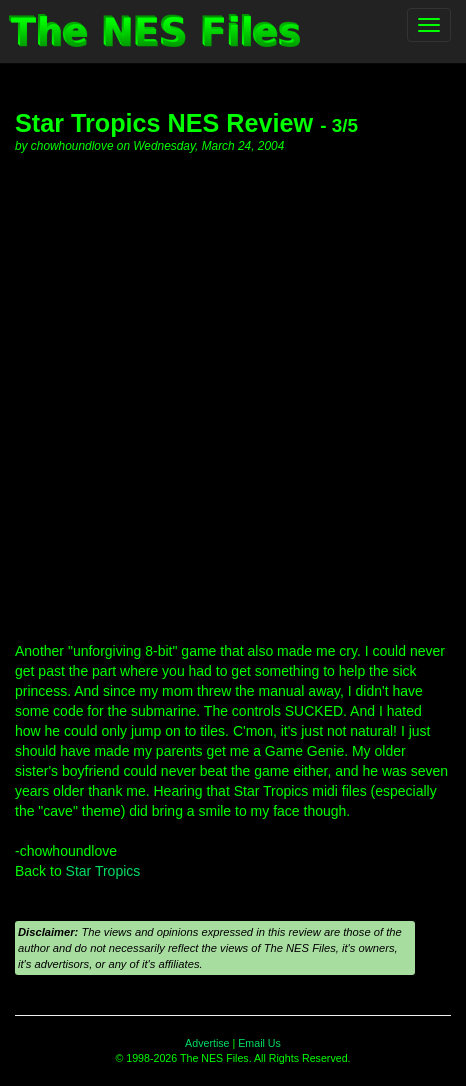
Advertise (207, 1043)
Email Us (259, 1043)
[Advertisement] (233, 398)
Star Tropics (103, 871)
